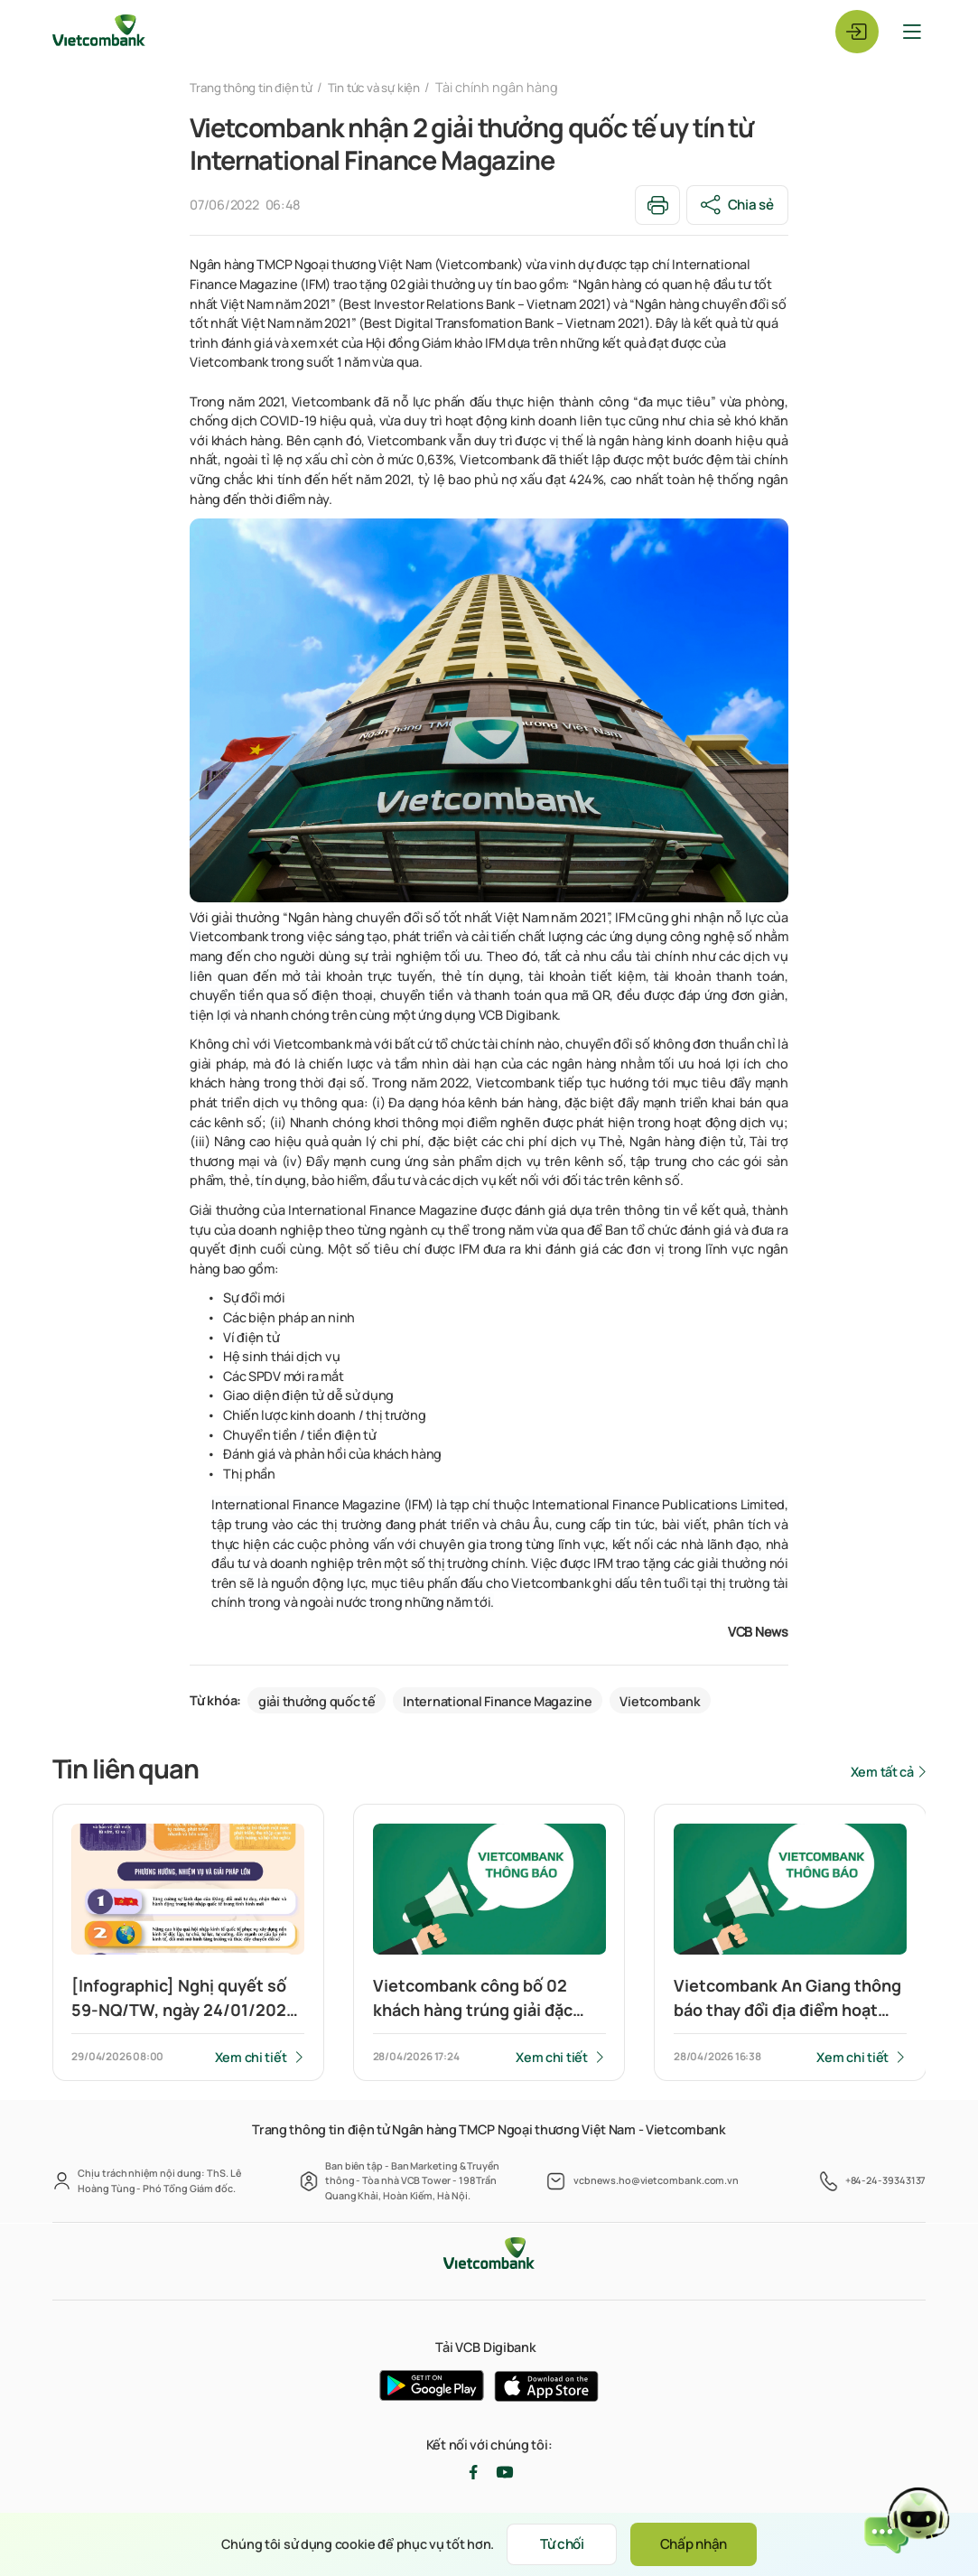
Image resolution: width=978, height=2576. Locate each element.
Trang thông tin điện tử (258, 87)
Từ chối (555, 2544)
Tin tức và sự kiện (392, 87)
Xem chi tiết (250, 2057)
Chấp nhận (701, 2544)
